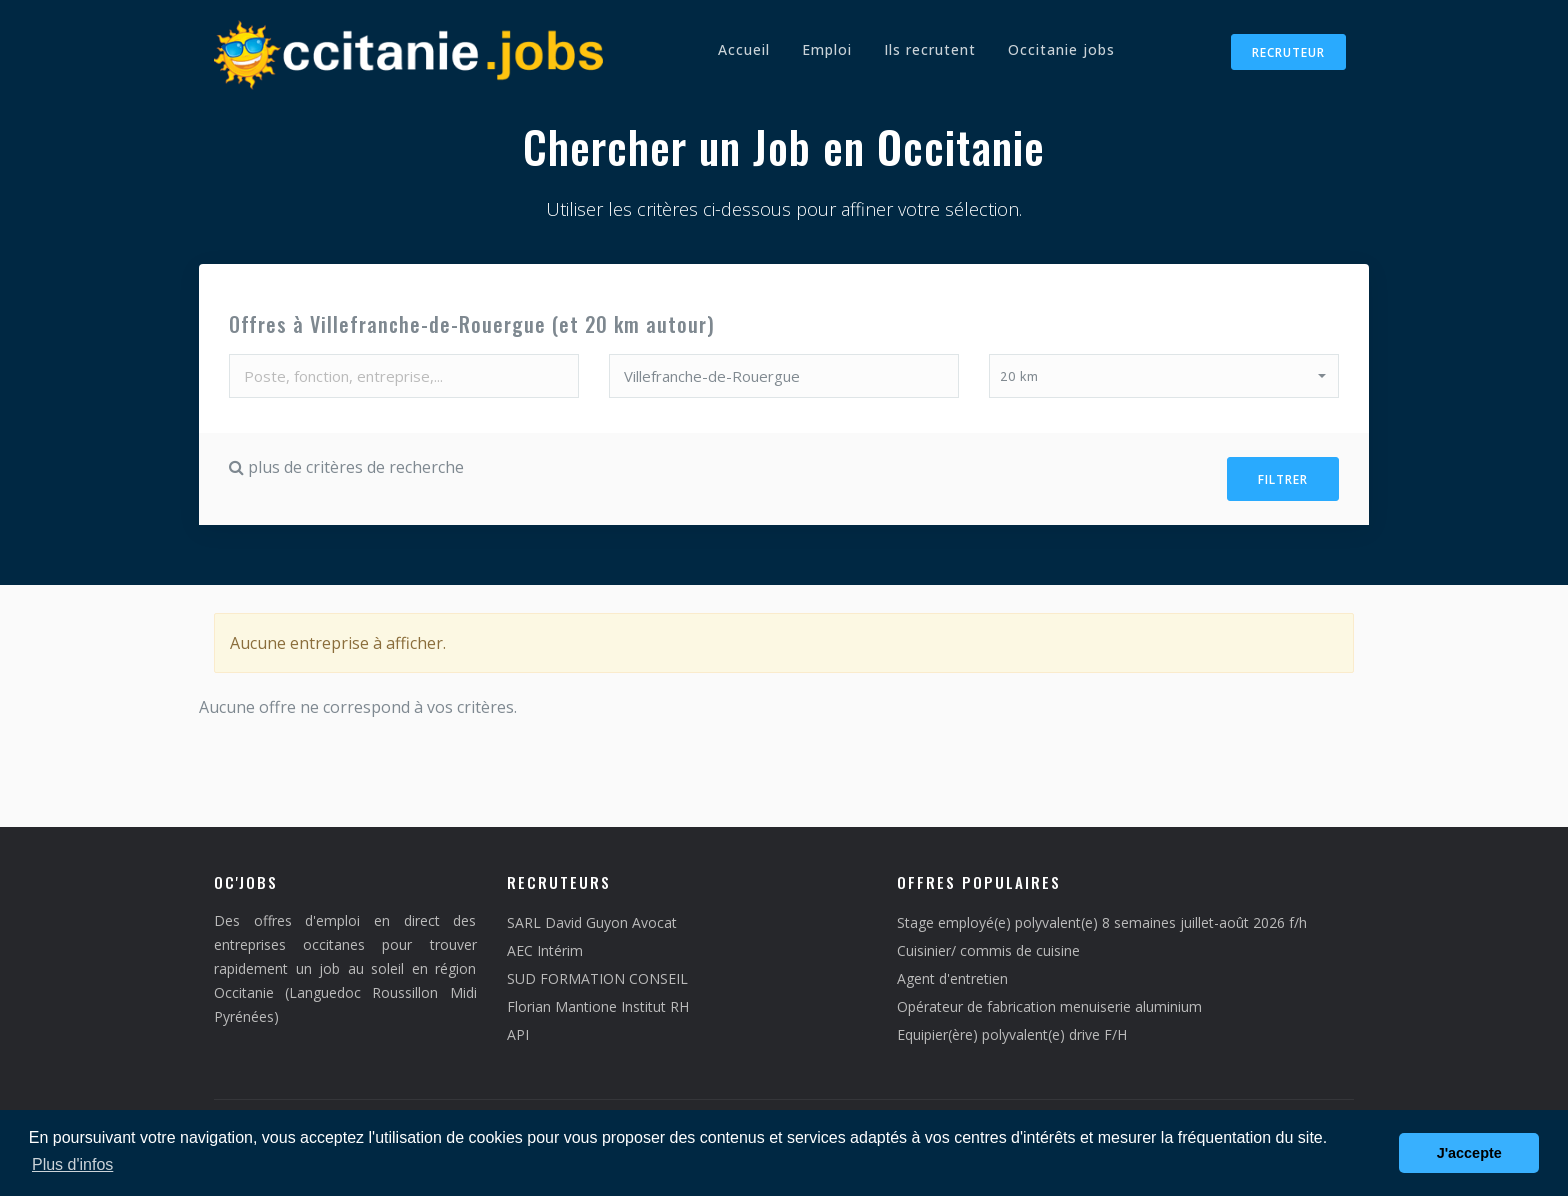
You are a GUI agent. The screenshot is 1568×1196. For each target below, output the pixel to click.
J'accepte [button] (1469, 1153)
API (518, 1026)
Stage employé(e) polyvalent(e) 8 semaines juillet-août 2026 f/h (1102, 914)
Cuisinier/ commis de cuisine (988, 942)
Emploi (827, 49)
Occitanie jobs (1061, 49)
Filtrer (1283, 475)
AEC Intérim (545, 942)
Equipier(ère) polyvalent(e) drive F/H (1012, 1026)
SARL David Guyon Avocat (592, 914)
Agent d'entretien (952, 970)
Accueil (744, 49)
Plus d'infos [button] (72, 1164)
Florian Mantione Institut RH (598, 998)
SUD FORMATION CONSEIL (597, 970)
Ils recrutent (930, 49)
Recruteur (1288, 52)
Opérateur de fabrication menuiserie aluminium (1049, 998)
